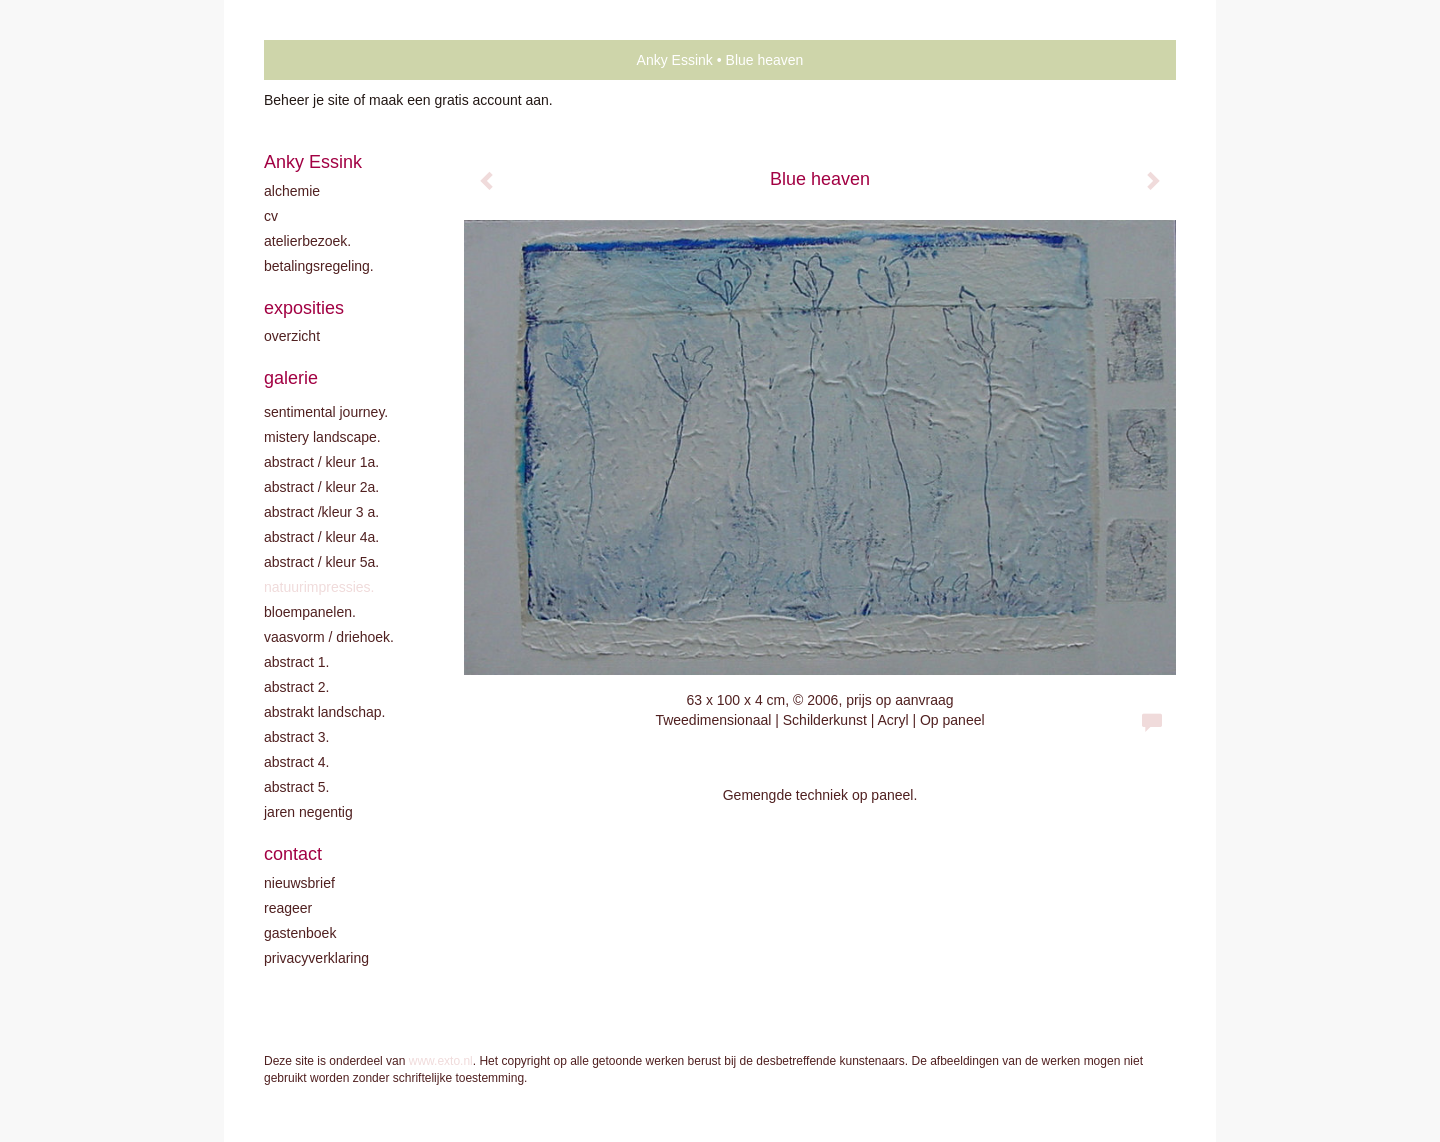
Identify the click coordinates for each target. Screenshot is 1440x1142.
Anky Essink (675, 60)
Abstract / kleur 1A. (321, 462)
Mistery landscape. (322, 437)
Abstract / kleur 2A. (321, 487)
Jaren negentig (308, 812)
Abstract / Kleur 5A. (321, 562)
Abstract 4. (296, 762)
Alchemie (292, 191)
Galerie (291, 378)
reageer (288, 908)
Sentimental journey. (326, 412)
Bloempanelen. (310, 612)
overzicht (292, 336)
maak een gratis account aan (459, 100)
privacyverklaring (316, 958)
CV (271, 216)
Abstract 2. (296, 687)
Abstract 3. (296, 737)
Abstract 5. (296, 787)
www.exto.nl (441, 1061)
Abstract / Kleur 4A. (321, 537)
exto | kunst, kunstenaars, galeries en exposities (320, 60)
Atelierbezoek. (307, 241)
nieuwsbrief (299, 883)
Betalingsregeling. (319, 266)
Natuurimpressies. (319, 587)
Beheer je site (307, 100)
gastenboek (300, 933)
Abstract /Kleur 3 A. (321, 512)
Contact (293, 854)
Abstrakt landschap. (324, 712)
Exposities (304, 308)
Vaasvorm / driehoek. (329, 637)
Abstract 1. (296, 662)
